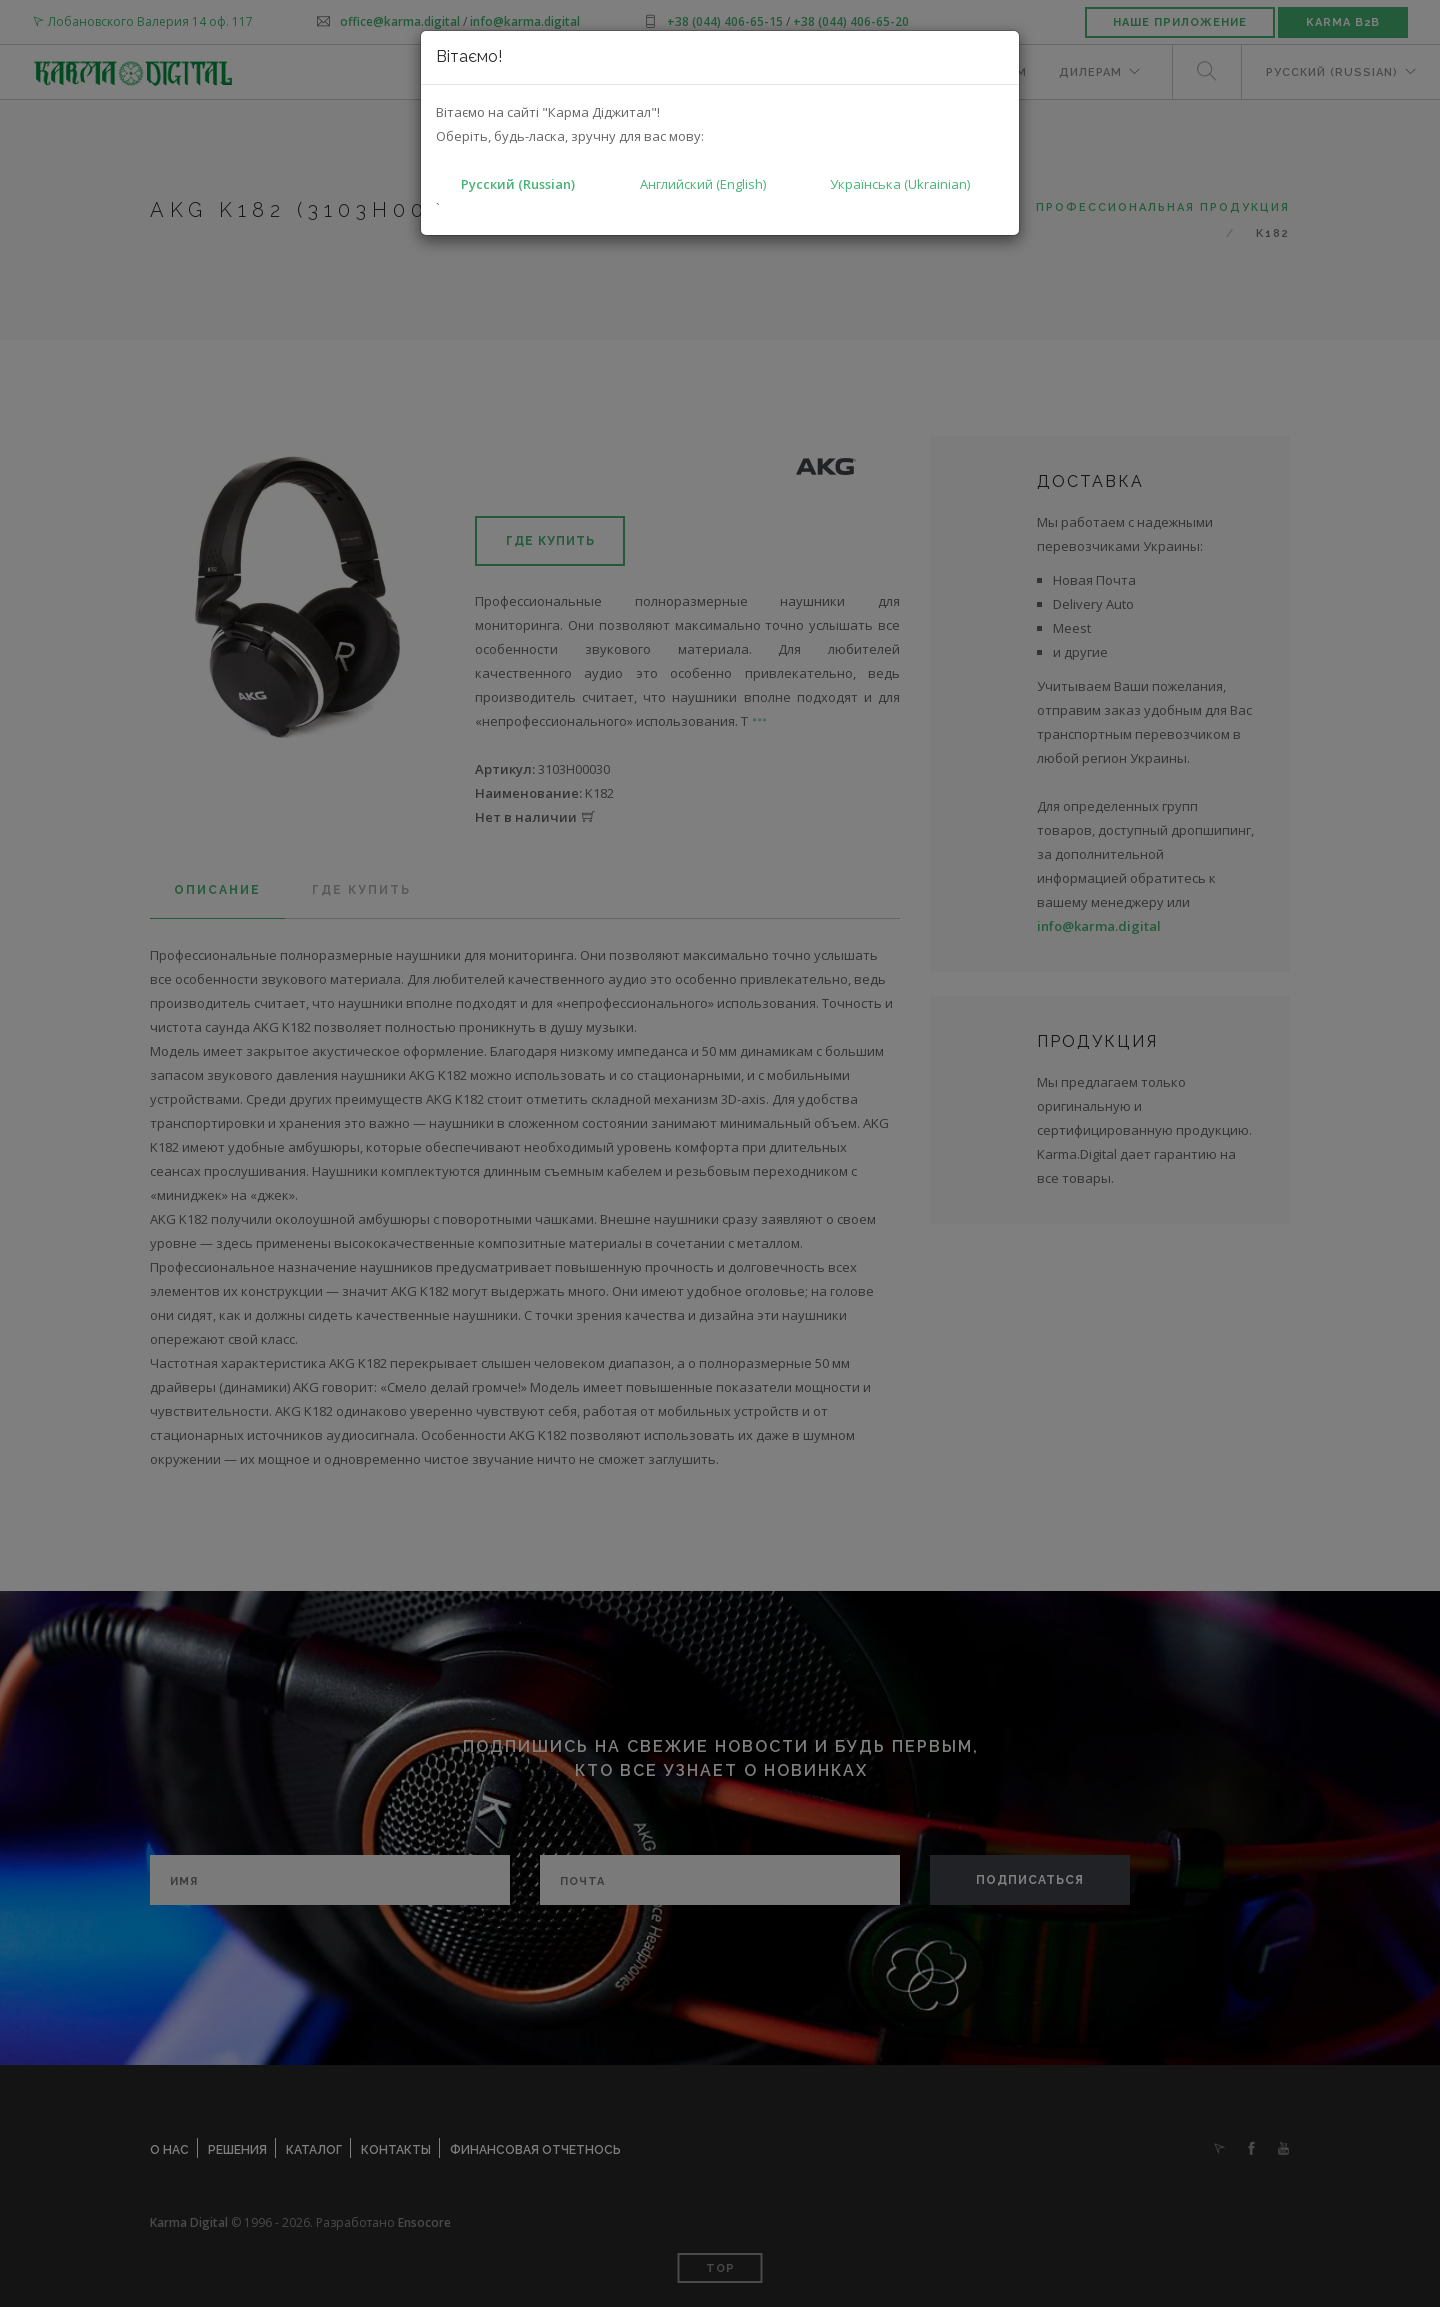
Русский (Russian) (518, 184)
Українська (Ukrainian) (900, 184)
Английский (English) (703, 184)
